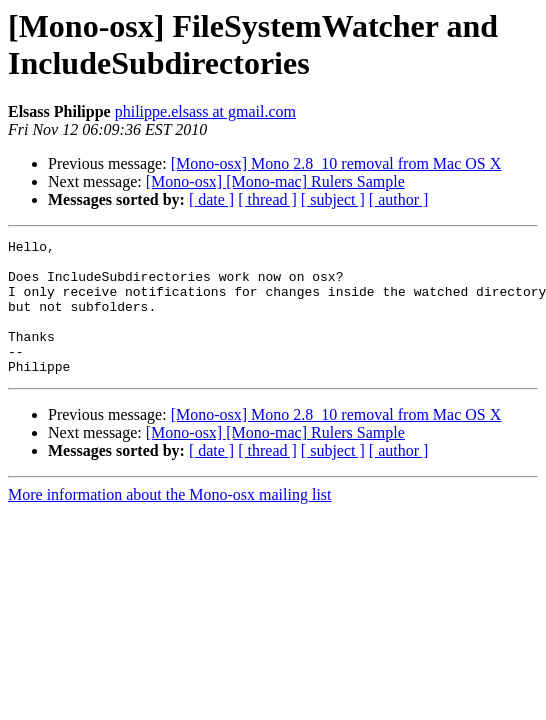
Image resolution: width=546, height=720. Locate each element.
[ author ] (399, 199)
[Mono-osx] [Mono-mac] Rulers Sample (275, 181)
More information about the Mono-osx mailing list (170, 521)
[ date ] (211, 199)
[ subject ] (333, 199)
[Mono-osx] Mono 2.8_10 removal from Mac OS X (336, 163)
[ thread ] (267, 199)
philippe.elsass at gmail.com (205, 111)
